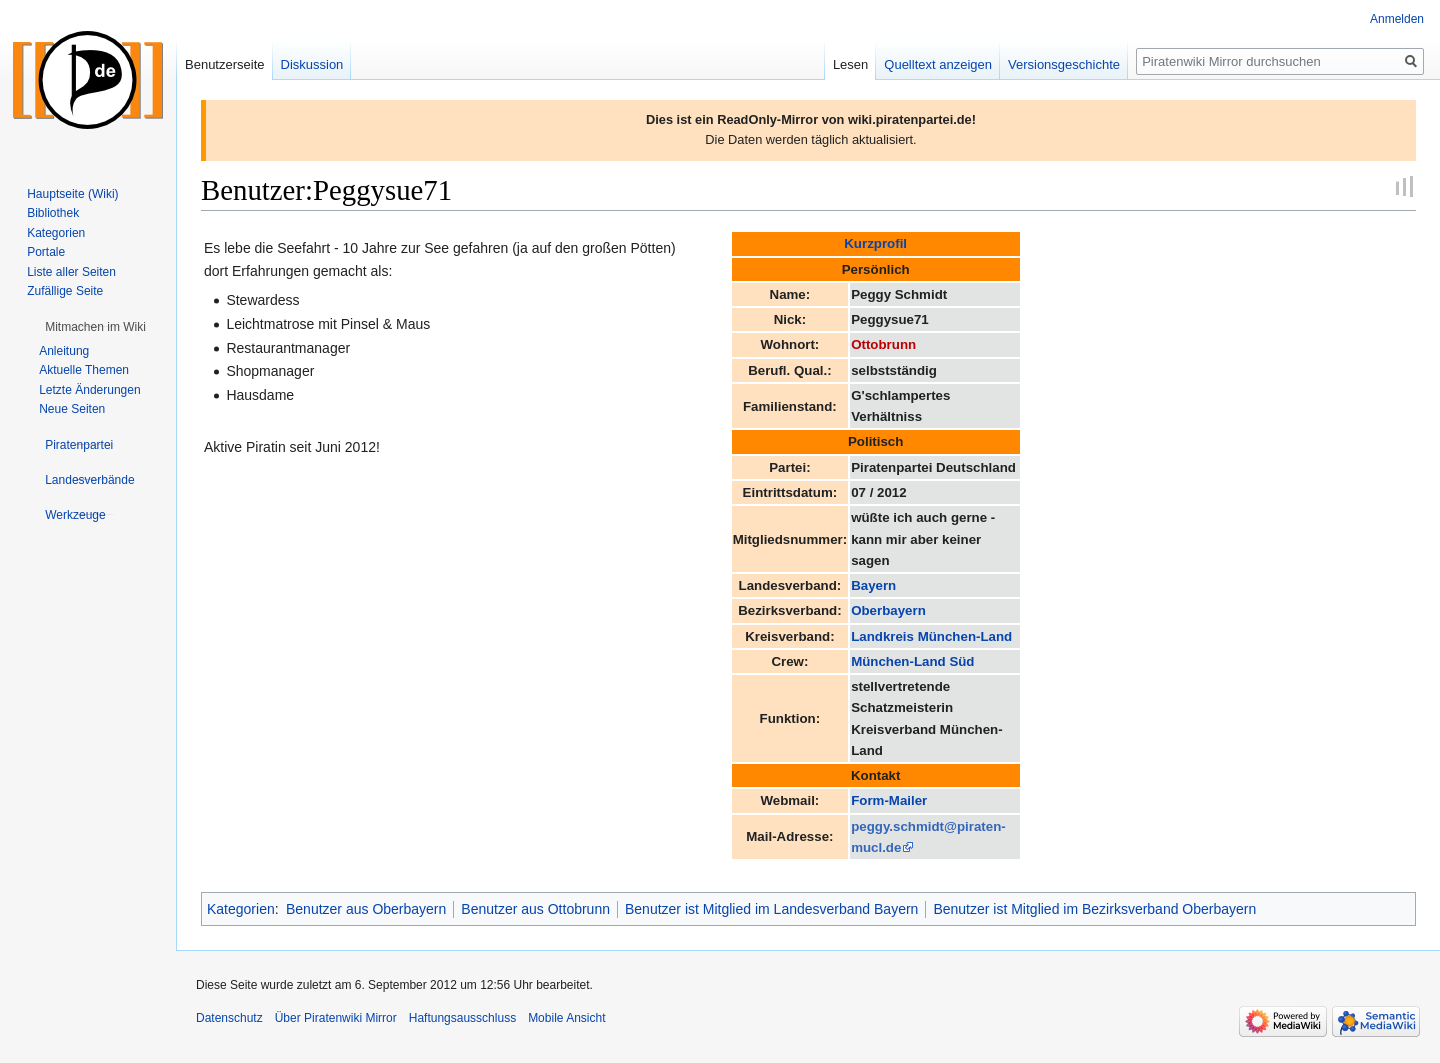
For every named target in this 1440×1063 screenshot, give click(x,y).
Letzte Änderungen (89, 390)
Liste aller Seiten (71, 272)
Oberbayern (888, 610)
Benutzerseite (225, 64)
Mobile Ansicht (566, 1018)
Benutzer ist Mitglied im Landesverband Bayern (771, 909)
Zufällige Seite (65, 291)
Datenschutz (229, 1018)
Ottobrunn (883, 344)
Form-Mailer (889, 800)
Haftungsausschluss (462, 1018)
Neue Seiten (72, 409)
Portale (46, 252)
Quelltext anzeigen (938, 64)
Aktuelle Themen (84, 370)
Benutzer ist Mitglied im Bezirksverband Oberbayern (1094, 909)
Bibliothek (53, 213)
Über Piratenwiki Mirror (336, 1018)
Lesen (850, 64)
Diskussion (312, 64)
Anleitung (64, 351)
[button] (95, 327)
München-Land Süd (912, 661)
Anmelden (1397, 19)
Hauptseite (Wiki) (72, 194)
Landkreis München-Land (931, 636)
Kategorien (241, 909)
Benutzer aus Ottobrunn (535, 909)
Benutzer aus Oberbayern (366, 909)
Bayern (873, 585)
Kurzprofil (875, 243)
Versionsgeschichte (1064, 64)
